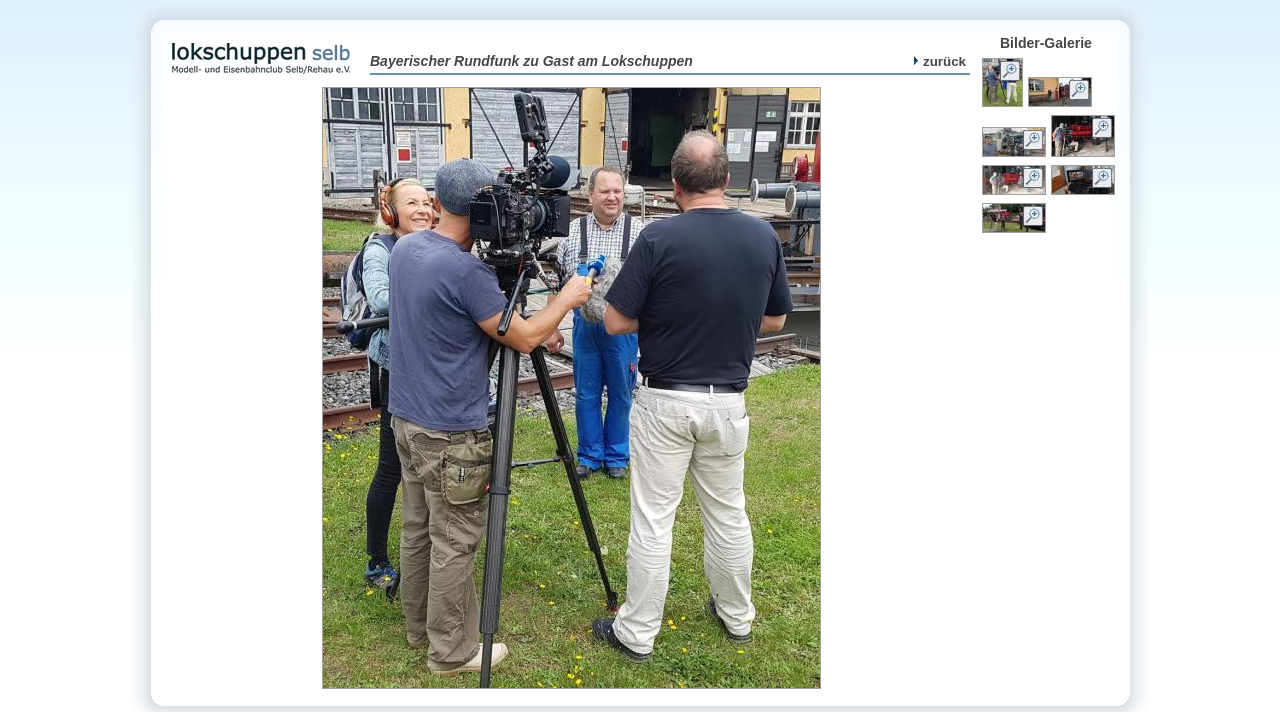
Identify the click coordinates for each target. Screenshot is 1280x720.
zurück (940, 61)
